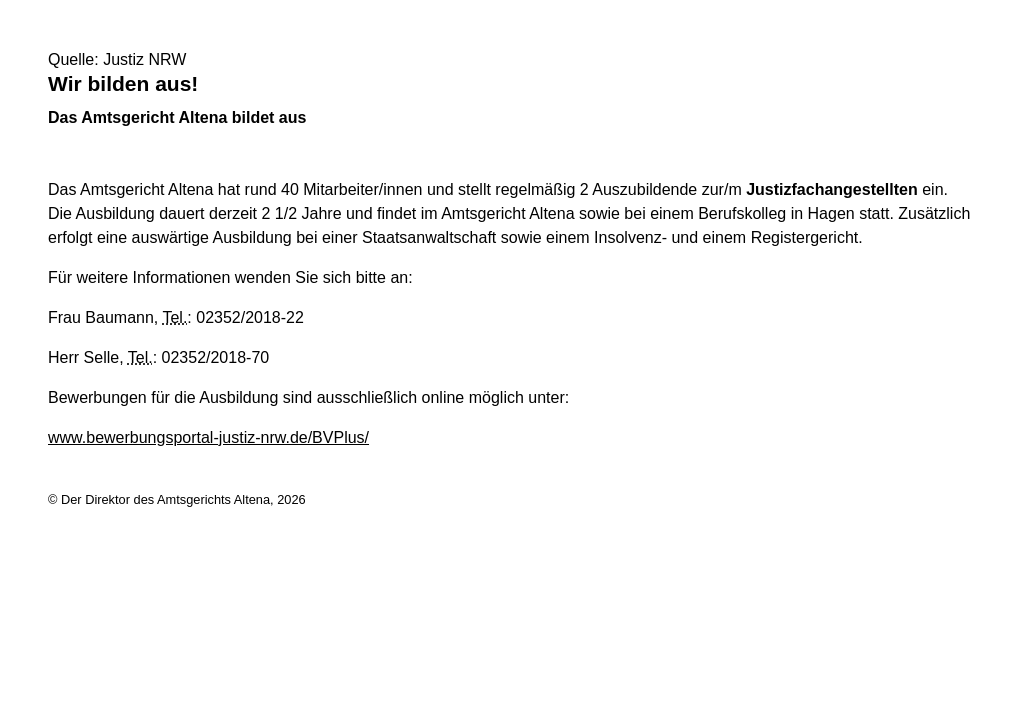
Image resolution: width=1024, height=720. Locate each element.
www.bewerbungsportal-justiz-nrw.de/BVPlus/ (208, 437)
